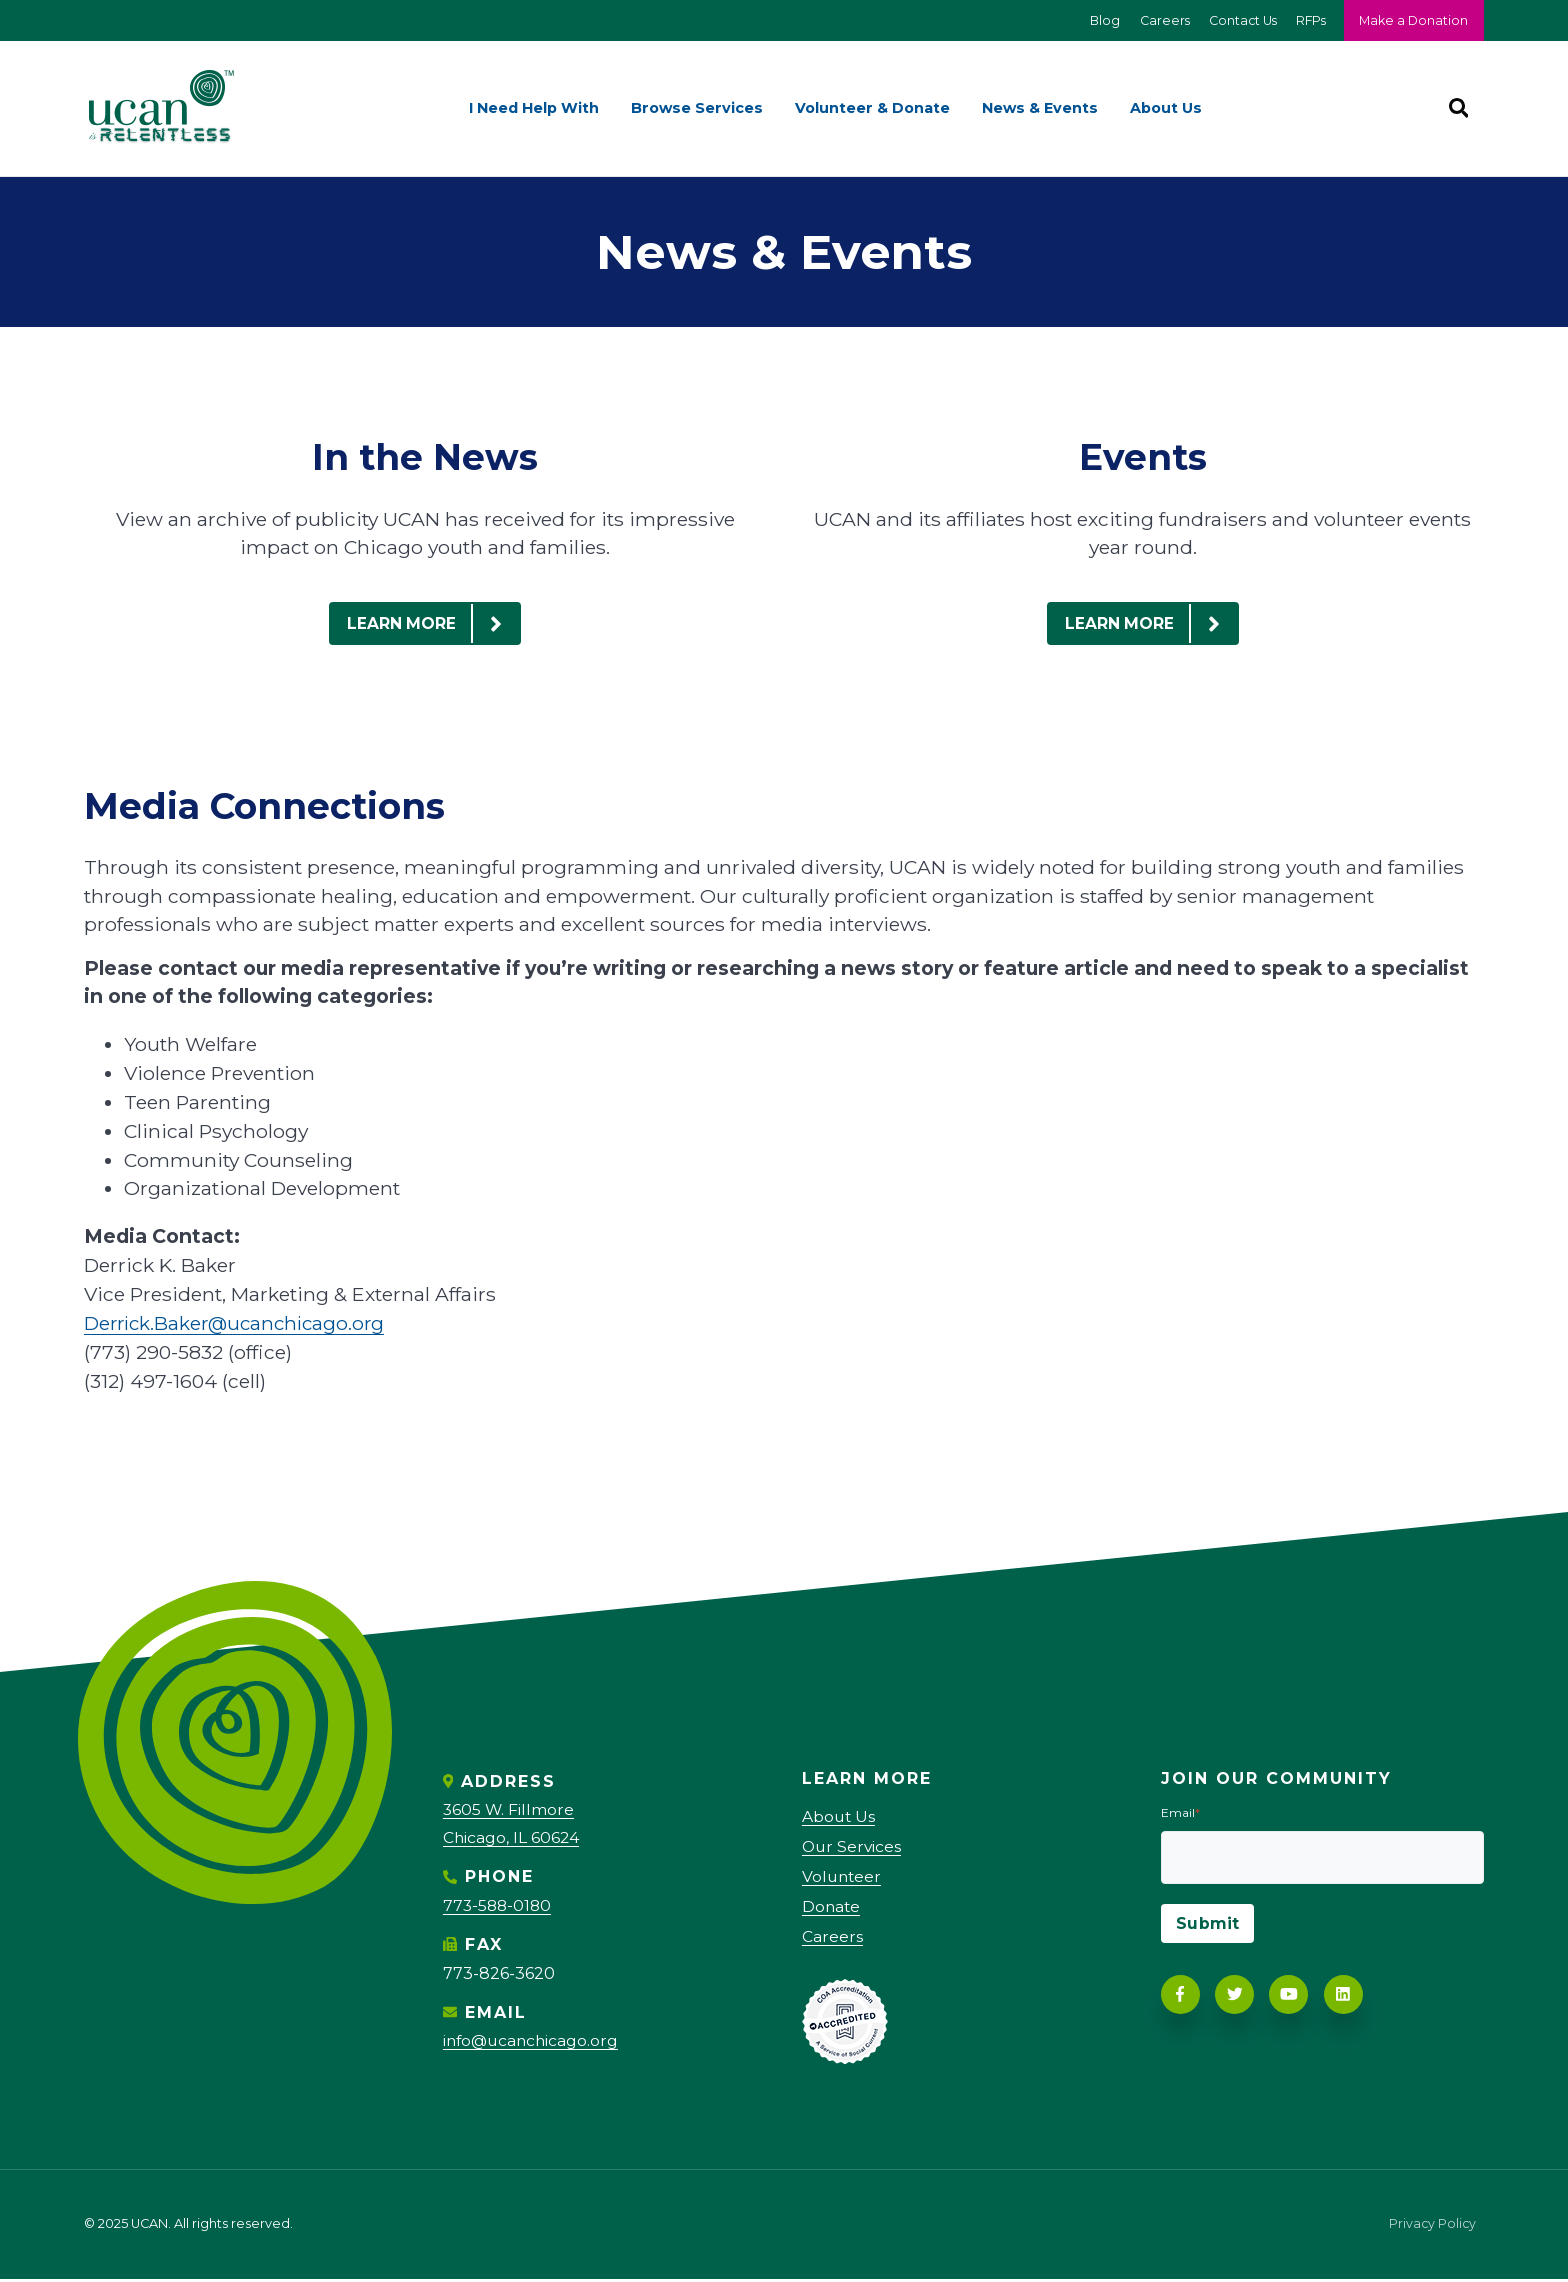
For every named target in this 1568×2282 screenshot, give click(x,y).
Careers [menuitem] (832, 1939)
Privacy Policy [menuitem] (1431, 2228)
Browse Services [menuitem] (697, 109)
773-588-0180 (499, 1905)
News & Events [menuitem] (1040, 109)
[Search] (1458, 109)
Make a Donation (1413, 20)
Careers (1156, 20)
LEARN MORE (433, 624)
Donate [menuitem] (832, 1909)
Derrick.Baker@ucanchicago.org (239, 1324)
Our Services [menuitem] (853, 1848)
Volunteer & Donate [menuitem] (872, 109)
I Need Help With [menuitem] (534, 109)
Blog (1095, 20)
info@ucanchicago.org (533, 2040)
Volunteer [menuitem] (843, 1878)
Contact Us (1237, 20)
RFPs (1308, 20)
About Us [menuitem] (1166, 109)
